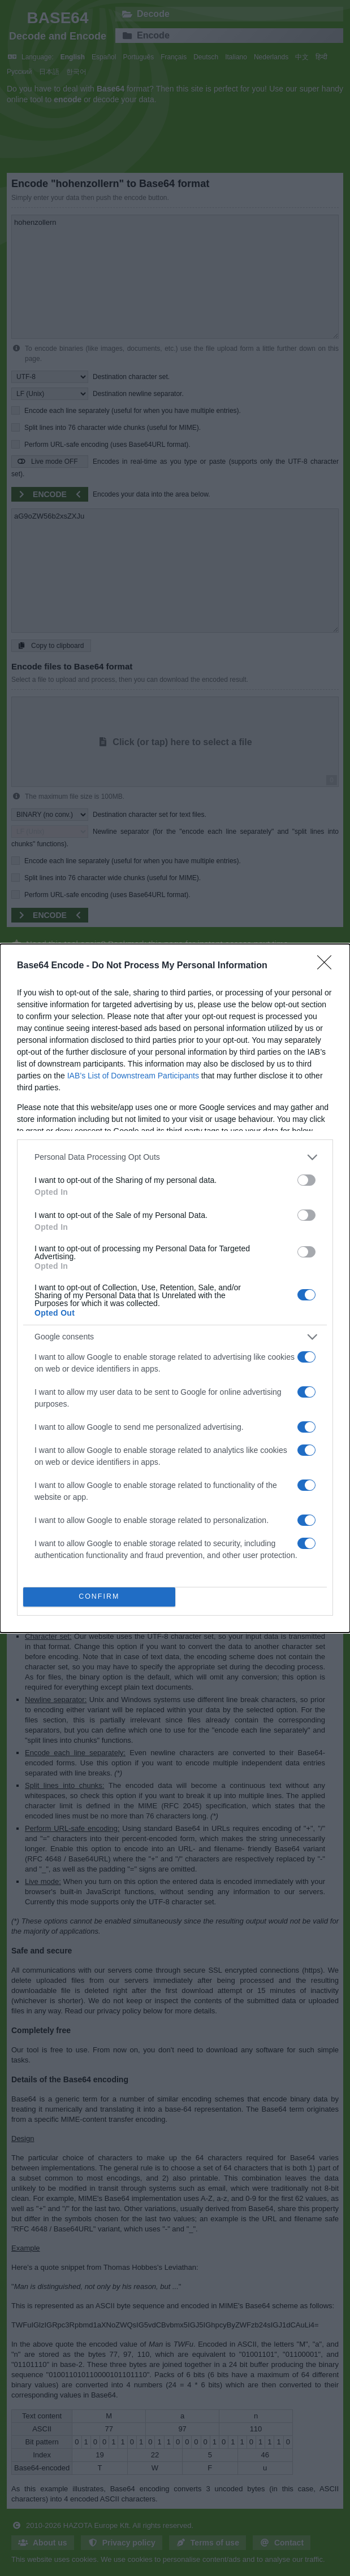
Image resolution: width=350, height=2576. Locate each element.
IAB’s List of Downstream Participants (133, 1075)
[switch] (306, 1180)
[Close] (328, 966)
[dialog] (175, 1288)
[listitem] (175, 1157)
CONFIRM (99, 1596)
